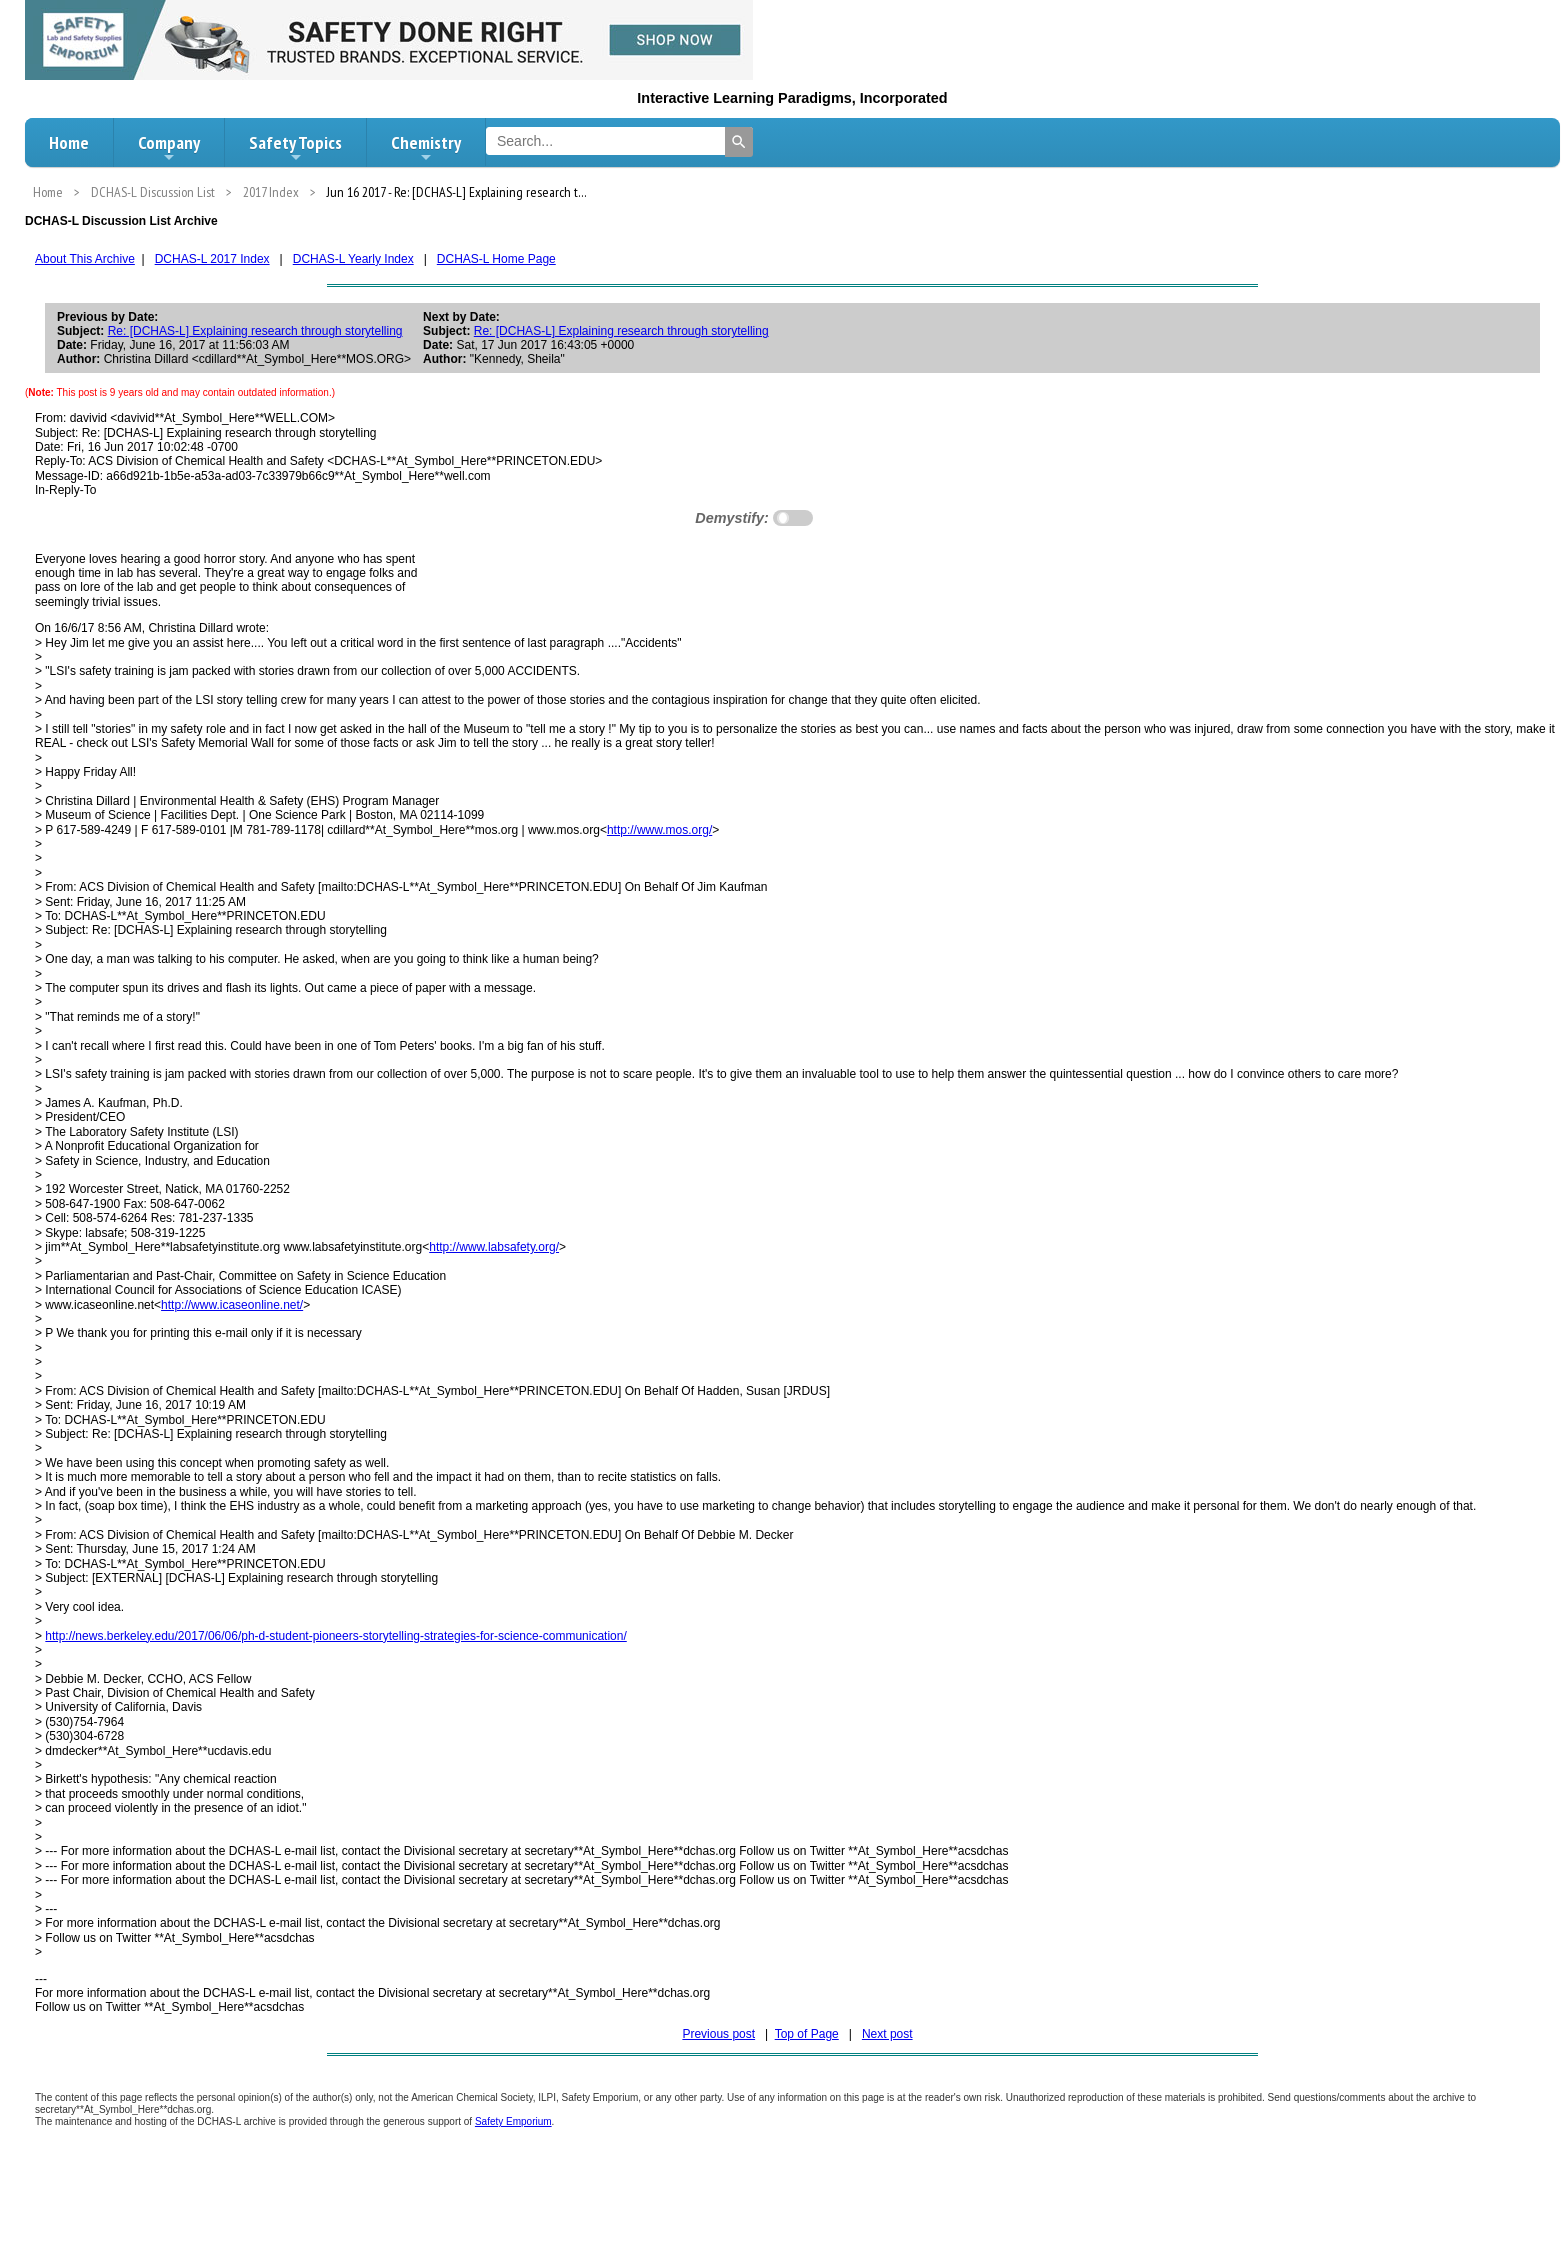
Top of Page (807, 2034)
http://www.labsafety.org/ (494, 1247)
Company (169, 148)
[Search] (739, 142)
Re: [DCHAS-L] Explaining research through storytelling (255, 331)
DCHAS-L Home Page (496, 259)
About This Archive (85, 259)
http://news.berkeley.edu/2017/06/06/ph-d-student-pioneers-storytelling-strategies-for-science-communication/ (335, 1636)
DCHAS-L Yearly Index (353, 259)
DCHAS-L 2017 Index (212, 259)
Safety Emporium (513, 2121)
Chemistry (426, 148)
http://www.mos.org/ (659, 830)
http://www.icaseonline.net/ (232, 1305)
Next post (887, 2034)
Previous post (718, 2034)
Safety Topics (295, 148)
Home (69, 142)
